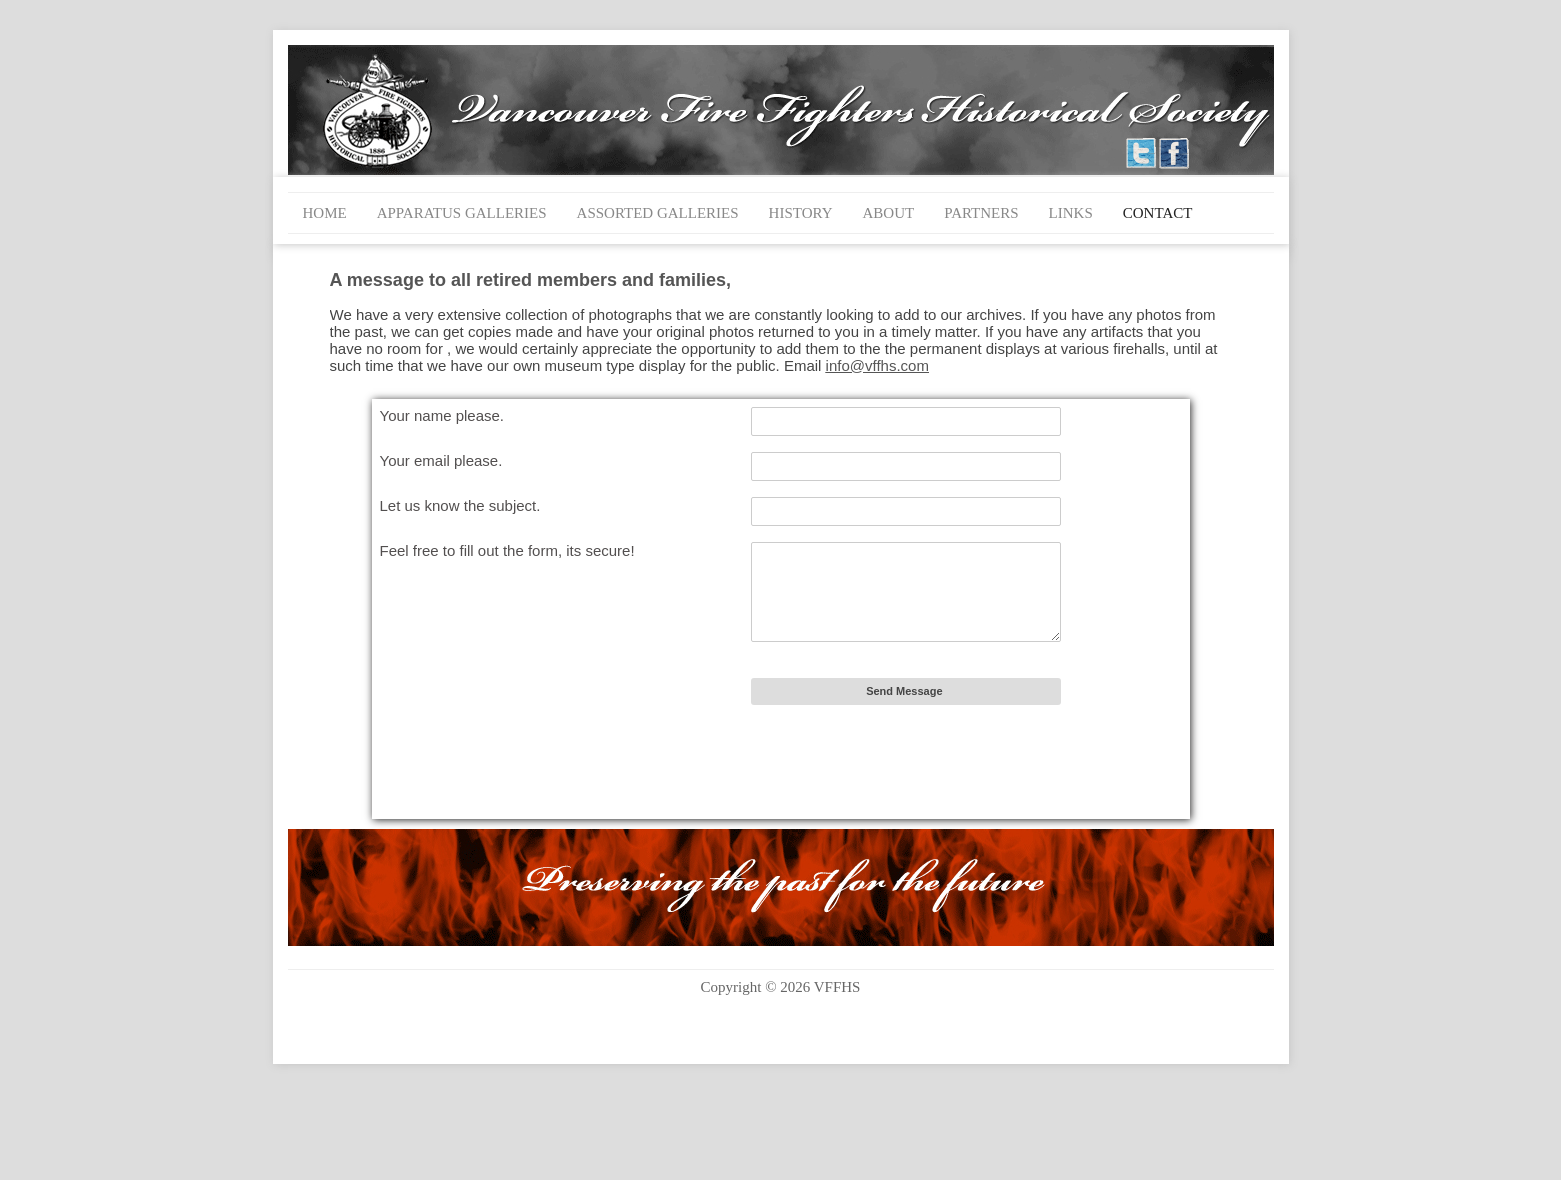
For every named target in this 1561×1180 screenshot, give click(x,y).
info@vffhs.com (877, 365)
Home (325, 213)
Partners (981, 213)
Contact (1158, 213)
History (801, 213)
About (889, 213)
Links (1071, 213)
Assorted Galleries (658, 213)
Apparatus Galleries (462, 213)
